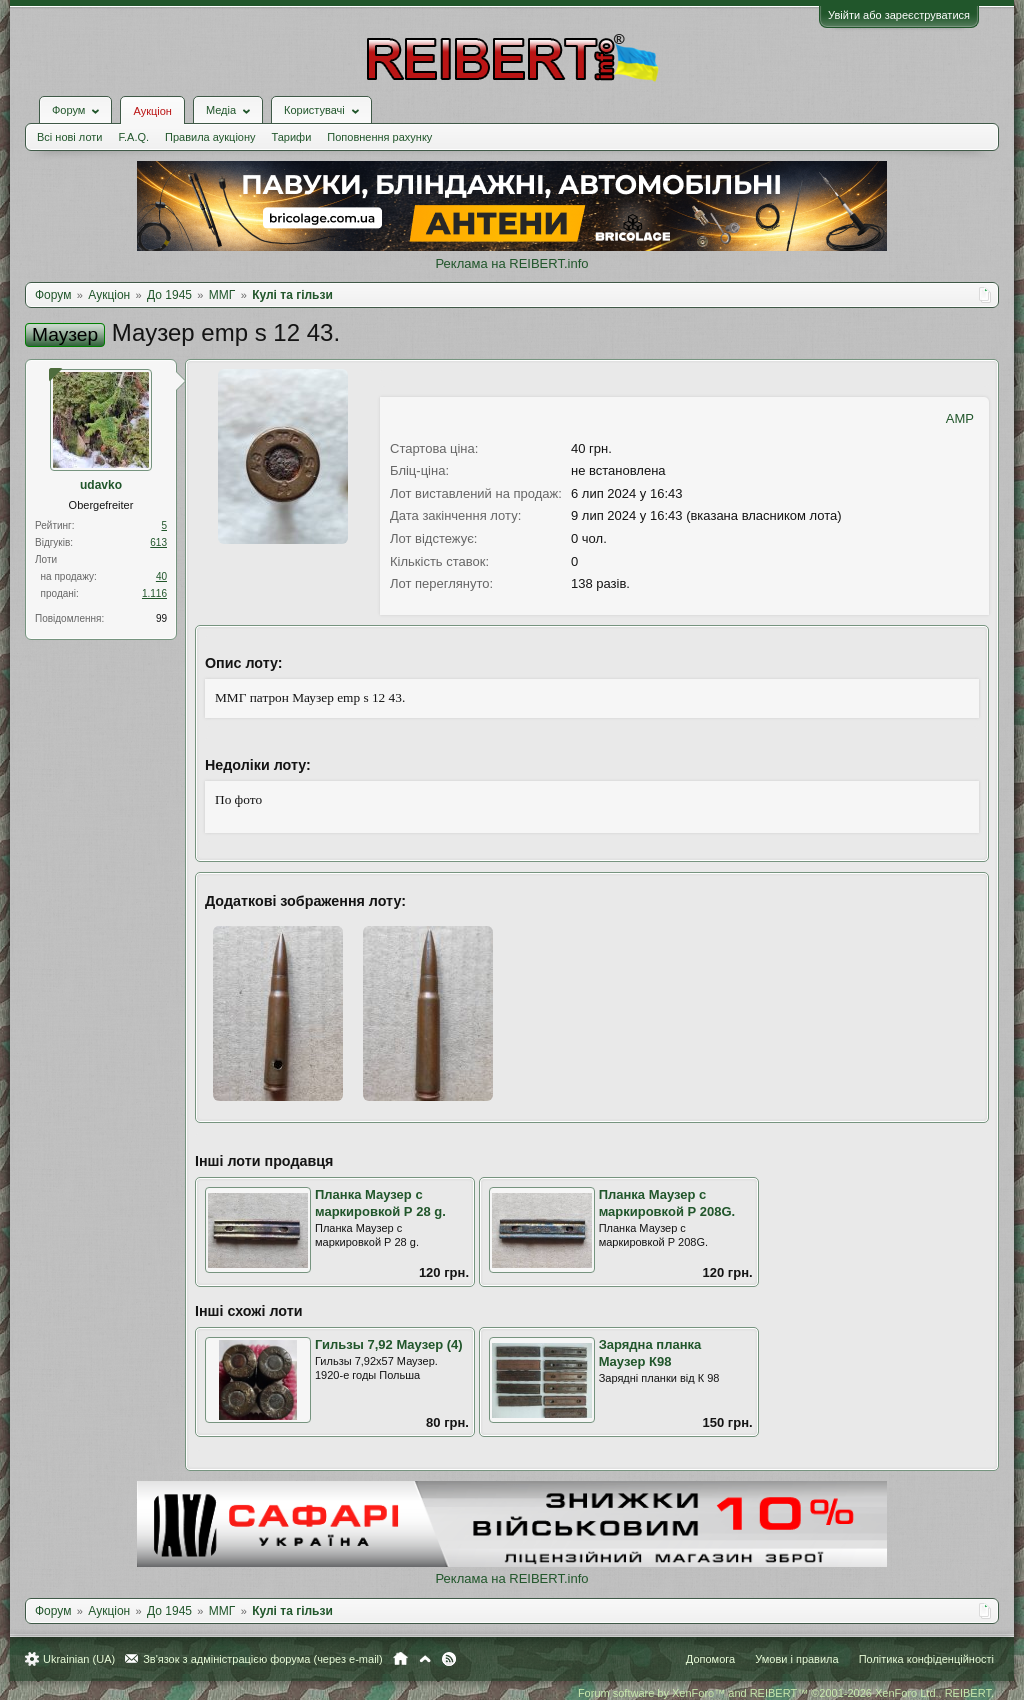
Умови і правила (796, 1659)
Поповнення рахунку (379, 137)
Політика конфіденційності (926, 1659)
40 (161, 576)
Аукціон (152, 111)
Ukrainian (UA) (79, 1659)
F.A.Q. (133, 137)
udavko (101, 485)
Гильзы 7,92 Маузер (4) (389, 1344)
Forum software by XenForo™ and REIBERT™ (786, 1693)
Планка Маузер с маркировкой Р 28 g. (380, 1203)
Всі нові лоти (69, 137)
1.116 (154, 593)
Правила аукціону (210, 137)
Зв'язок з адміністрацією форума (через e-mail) (263, 1659)
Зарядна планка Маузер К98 (650, 1353)
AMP (960, 418)
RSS (449, 1659)
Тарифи (292, 137)
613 (158, 542)
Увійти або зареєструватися (899, 15)
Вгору (425, 1659)
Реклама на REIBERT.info (511, 263)
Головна (400, 1659)
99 (161, 618)
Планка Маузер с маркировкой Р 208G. (667, 1203)
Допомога (710, 1659)
